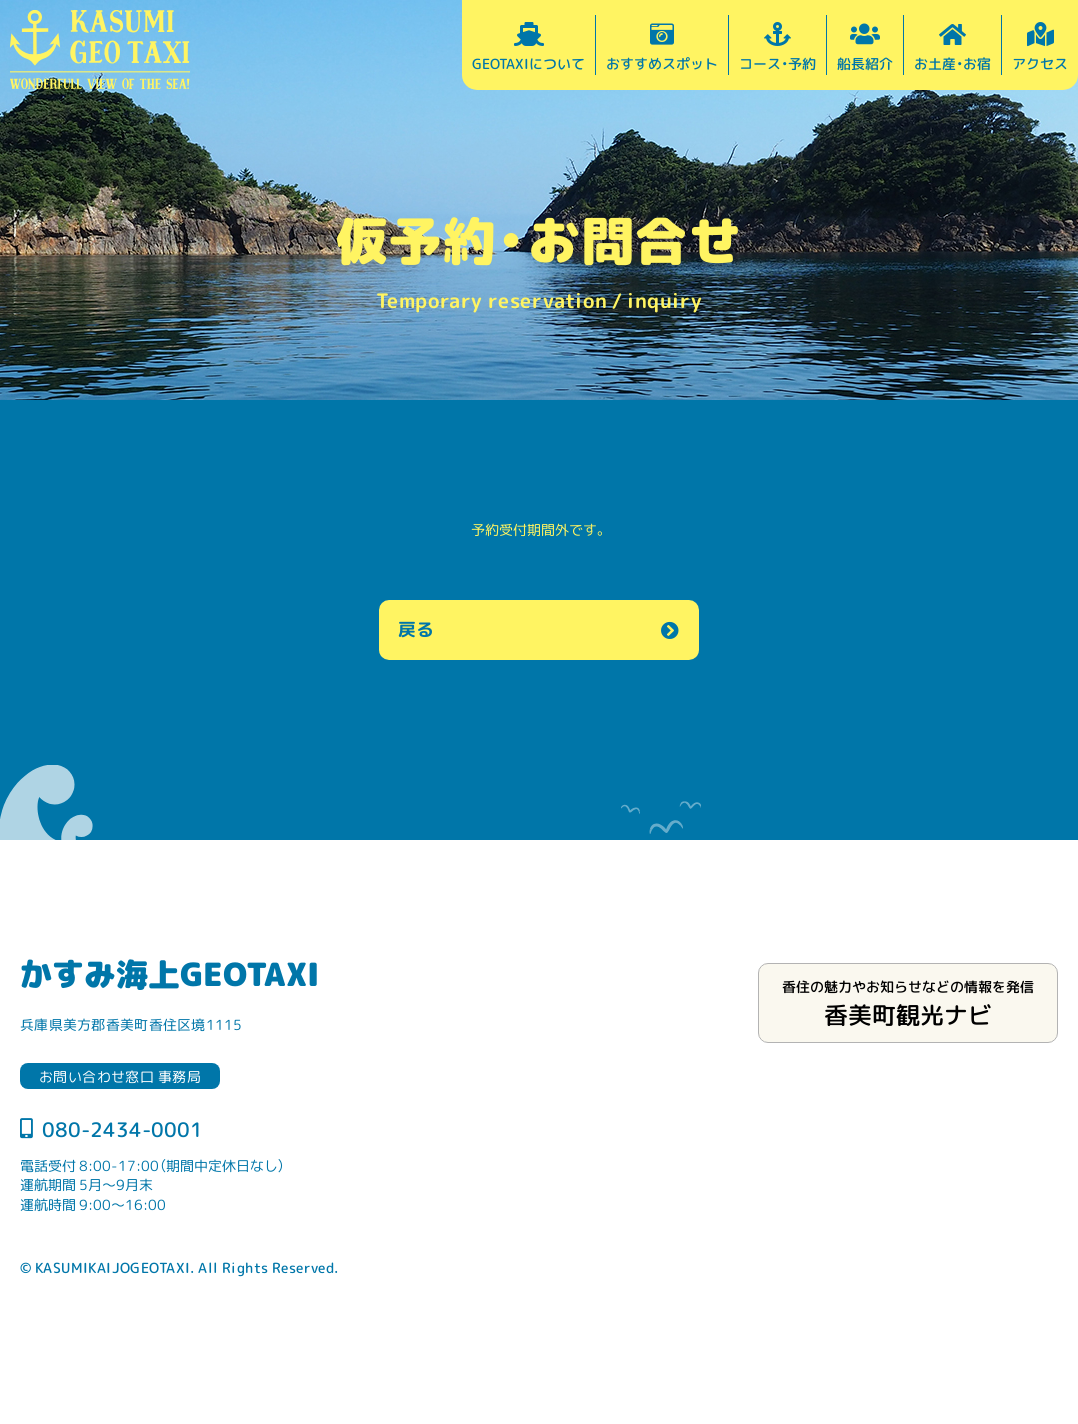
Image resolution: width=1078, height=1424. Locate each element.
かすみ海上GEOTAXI (169, 973)
